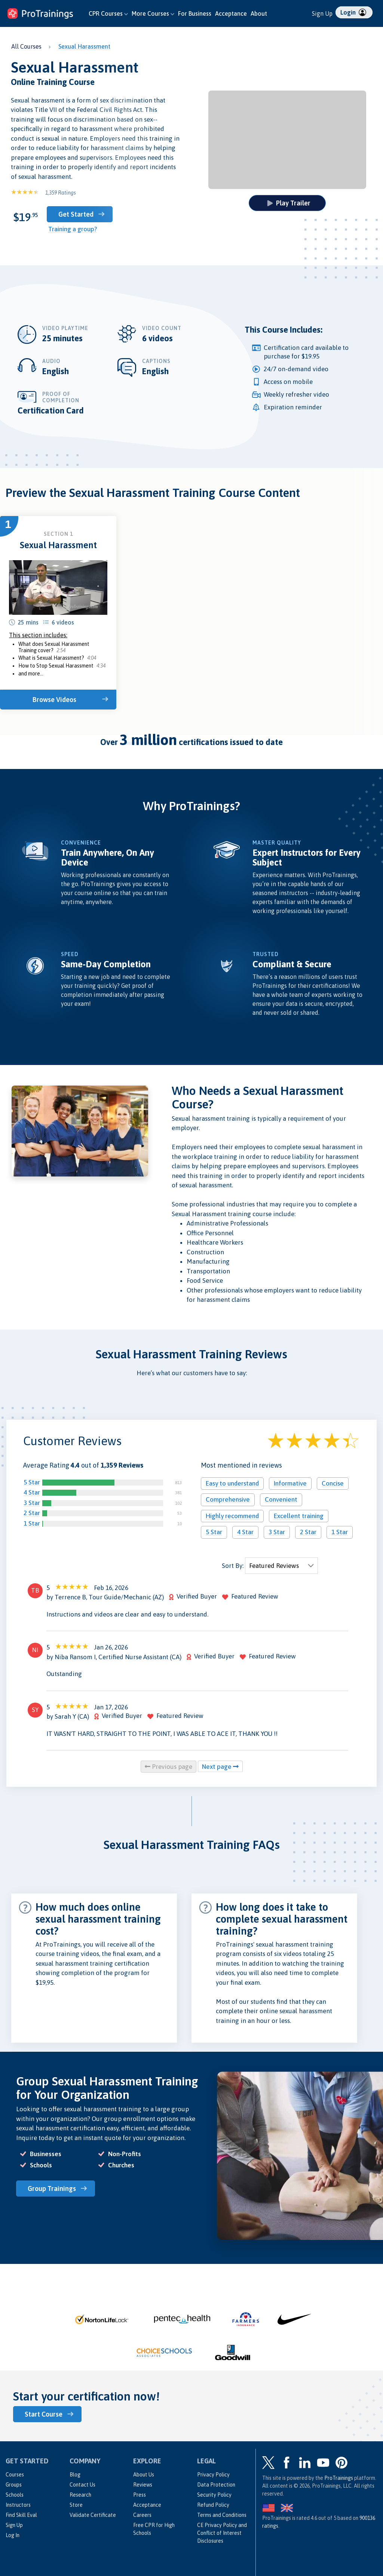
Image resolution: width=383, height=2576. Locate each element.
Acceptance (231, 13)
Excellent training (299, 1516)
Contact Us (82, 2485)
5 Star (32, 1482)
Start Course (43, 2414)
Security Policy (214, 2495)
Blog (75, 2475)
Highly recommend (232, 1516)
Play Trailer (288, 203)
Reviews (142, 2485)
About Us (143, 2475)
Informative (290, 1483)
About (259, 13)
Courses (15, 2475)
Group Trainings (52, 2188)
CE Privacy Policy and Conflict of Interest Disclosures (222, 2533)
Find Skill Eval (21, 2515)
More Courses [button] (153, 13)
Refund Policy (213, 2505)
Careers (142, 2515)
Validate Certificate (93, 2515)
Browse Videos (54, 699)
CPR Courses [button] (108, 13)
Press (139, 2495)
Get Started (76, 214)
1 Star (32, 1523)
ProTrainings (338, 2478)
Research (80, 2495)
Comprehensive (228, 1499)
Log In (12, 2535)
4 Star (32, 1492)
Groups (14, 2485)
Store (76, 2505)
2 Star (32, 1513)
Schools (15, 2495)
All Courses (26, 46)
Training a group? (72, 229)
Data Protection (216, 2485)
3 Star (32, 1503)
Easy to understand (232, 1483)
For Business (194, 13)
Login (353, 12)
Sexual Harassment (84, 46)
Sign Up (322, 13)
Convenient (281, 1499)
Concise (333, 1483)
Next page (220, 1766)
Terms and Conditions (221, 2515)
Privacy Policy (213, 2475)
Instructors (18, 2505)
